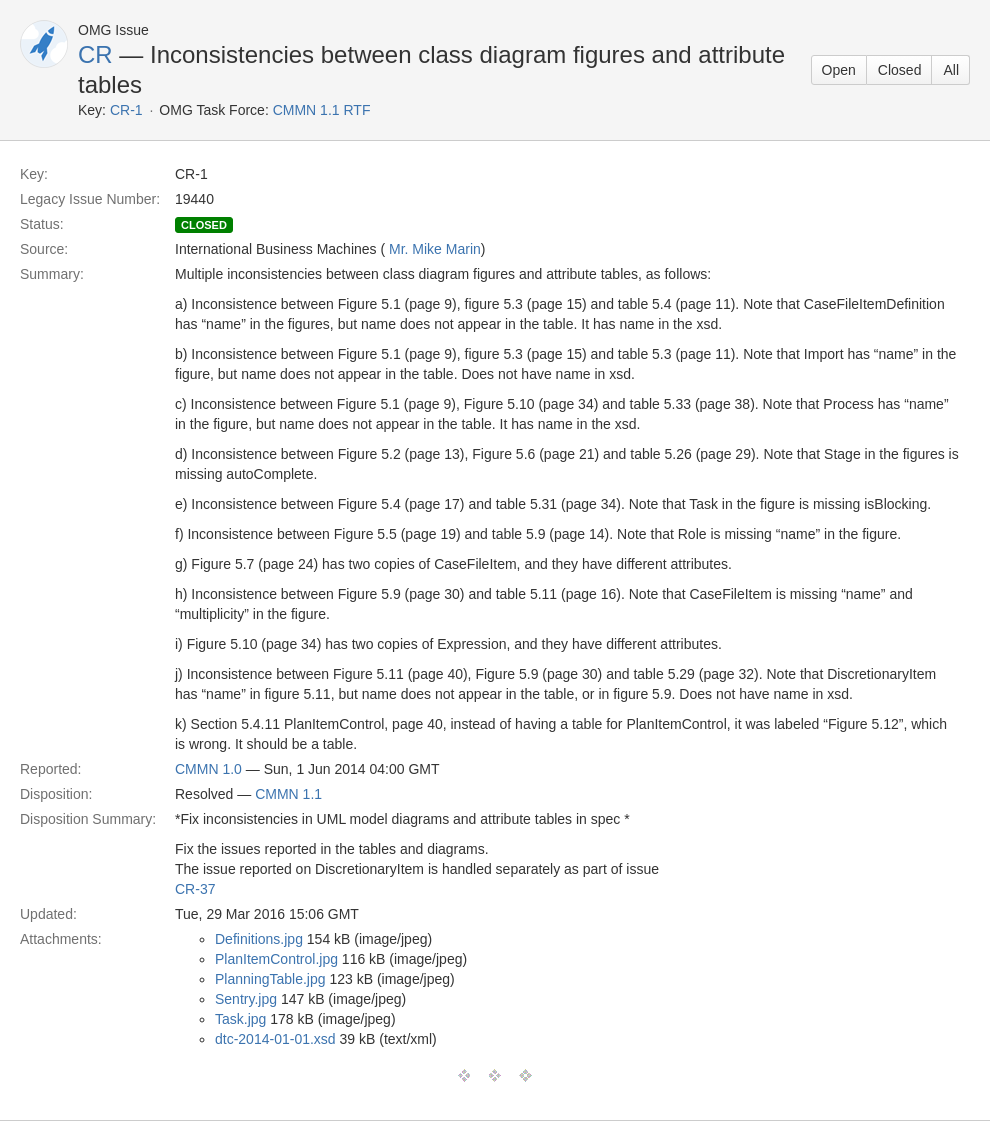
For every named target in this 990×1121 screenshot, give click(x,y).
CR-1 (126, 110)
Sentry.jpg (246, 999)
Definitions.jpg (259, 939)
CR (95, 54)
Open (839, 70)
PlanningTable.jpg (270, 979)
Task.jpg (240, 1019)
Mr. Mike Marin (435, 249)
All (951, 70)
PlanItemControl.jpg (276, 959)
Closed (900, 70)
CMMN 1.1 (288, 794)
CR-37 (195, 889)
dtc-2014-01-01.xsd (275, 1039)
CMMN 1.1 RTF (322, 110)
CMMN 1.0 (208, 769)
